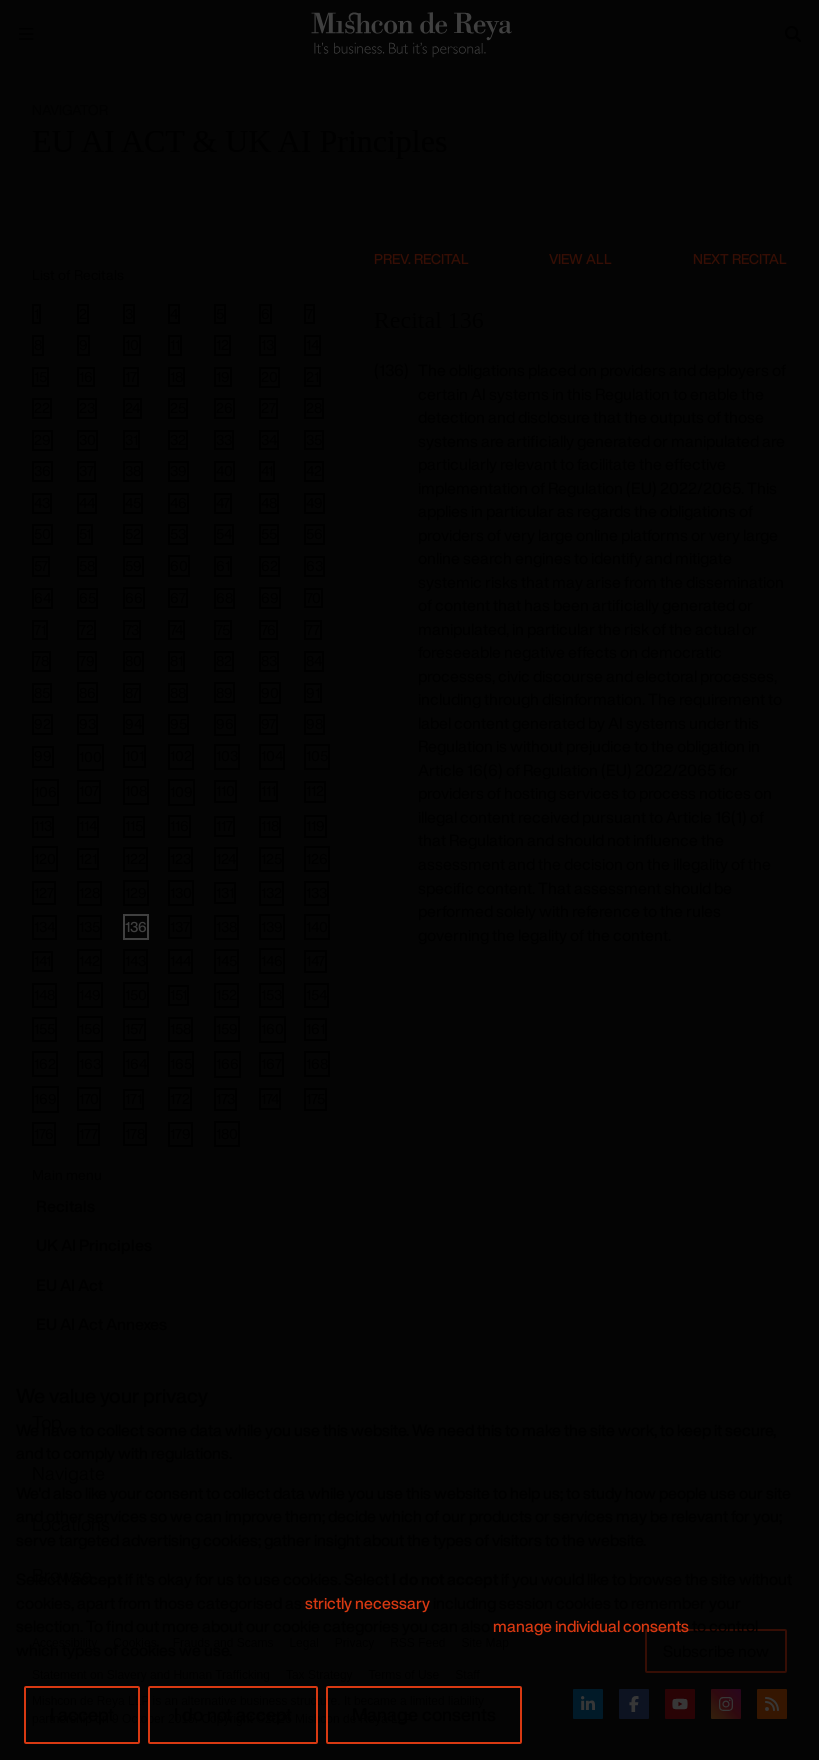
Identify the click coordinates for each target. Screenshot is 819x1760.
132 (271, 892)
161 (315, 1028)
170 (89, 1098)
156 (90, 1028)
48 (269, 503)
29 (42, 440)
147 (315, 960)
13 (267, 345)
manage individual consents (591, 1626)
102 (181, 755)
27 (268, 408)
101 (134, 755)
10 (132, 345)
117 (224, 826)
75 (223, 630)
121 (88, 858)
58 (87, 566)
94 (133, 724)
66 (134, 597)
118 (270, 826)
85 (42, 693)
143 (135, 960)
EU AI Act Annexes (101, 1324)
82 (224, 661)
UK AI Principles (94, 1245)
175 (315, 1098)
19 (223, 377)
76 (268, 630)
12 (222, 345)
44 (87, 503)
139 (272, 926)
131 (225, 892)
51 (85, 534)
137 (180, 926)
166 (227, 1063)
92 (42, 724)
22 (42, 408)
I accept (82, 1714)
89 (224, 692)
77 (313, 630)
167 (271, 1063)
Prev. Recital (421, 258)
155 (44, 1028)
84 (314, 661)
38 (133, 471)
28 (314, 408)
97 (268, 724)
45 (133, 503)
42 (314, 471)
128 (89, 892)
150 (136, 994)
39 (178, 471)
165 (181, 1063)
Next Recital (740, 258)
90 (270, 692)
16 (86, 377)
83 (269, 661)
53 (178, 534)
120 (45, 858)
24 (132, 408)
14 (312, 345)
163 (90, 1063)
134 (44, 926)
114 (88, 826)
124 (226, 858)
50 (42, 534)
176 (44, 1133)
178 (135, 1133)
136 (136, 926)
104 (272, 755)
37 (86, 471)
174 (270, 1098)
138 (226, 926)
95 (178, 724)
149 (90, 994)
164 (136, 1063)
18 (176, 377)
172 (180, 1098)
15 (40, 377)
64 (42, 598)
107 (89, 790)
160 (272, 1028)
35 (314, 440)
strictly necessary (367, 1603)
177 (88, 1133)
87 (132, 693)
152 (226, 994)
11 (175, 345)
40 (224, 471)
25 (178, 408)
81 (176, 661)
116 (179, 825)
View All (580, 258)
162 (45, 1063)
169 (45, 1098)
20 (269, 377)
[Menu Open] (26, 34)
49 (314, 503)
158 (180, 1028)
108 (136, 790)
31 (131, 440)
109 (181, 791)
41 (267, 471)
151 (178, 995)
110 (225, 790)
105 (317, 755)
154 (316, 994)
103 (227, 755)
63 (314, 566)
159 (227, 1028)
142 (89, 960)
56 (314, 534)
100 (90, 756)
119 (315, 825)
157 (134, 1028)
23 (87, 408)
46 (178, 503)
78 (41, 661)
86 (87, 692)
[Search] (793, 34)
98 (314, 724)
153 (271, 994)
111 (268, 791)
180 (227, 1133)
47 (223, 503)
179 (180, 1133)
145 (226, 960)
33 (224, 440)
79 (87, 661)
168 (317, 1063)
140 (317, 926)
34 (269, 440)
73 (132, 630)
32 (178, 440)
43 (42, 503)
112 (315, 791)
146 (272, 960)
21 (312, 377)
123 (180, 858)
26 (224, 408)
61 (223, 566)
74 (176, 630)
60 (179, 565)
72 (86, 630)
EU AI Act (69, 1285)
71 (40, 630)
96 (225, 724)
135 (89, 926)
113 (43, 826)
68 (224, 598)
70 (313, 598)
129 (136, 892)
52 (133, 534)
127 (44, 892)
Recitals (65, 1206)
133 (316, 892)
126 (317, 858)
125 (271, 858)
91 (313, 693)
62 (269, 566)
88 (178, 693)
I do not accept (233, 1714)
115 (134, 826)
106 (45, 791)
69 (270, 597)
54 (224, 534)
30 (87, 440)
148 (44, 994)
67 (178, 598)
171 (133, 1099)
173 (225, 1098)
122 (135, 858)
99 (43, 756)
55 (269, 534)
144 (180, 960)
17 (131, 377)
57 (41, 566)
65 (87, 598)
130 (181, 892)
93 (87, 724)
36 (42, 471)
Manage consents (424, 1714)
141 (42, 961)
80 (133, 661)
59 (133, 566)
